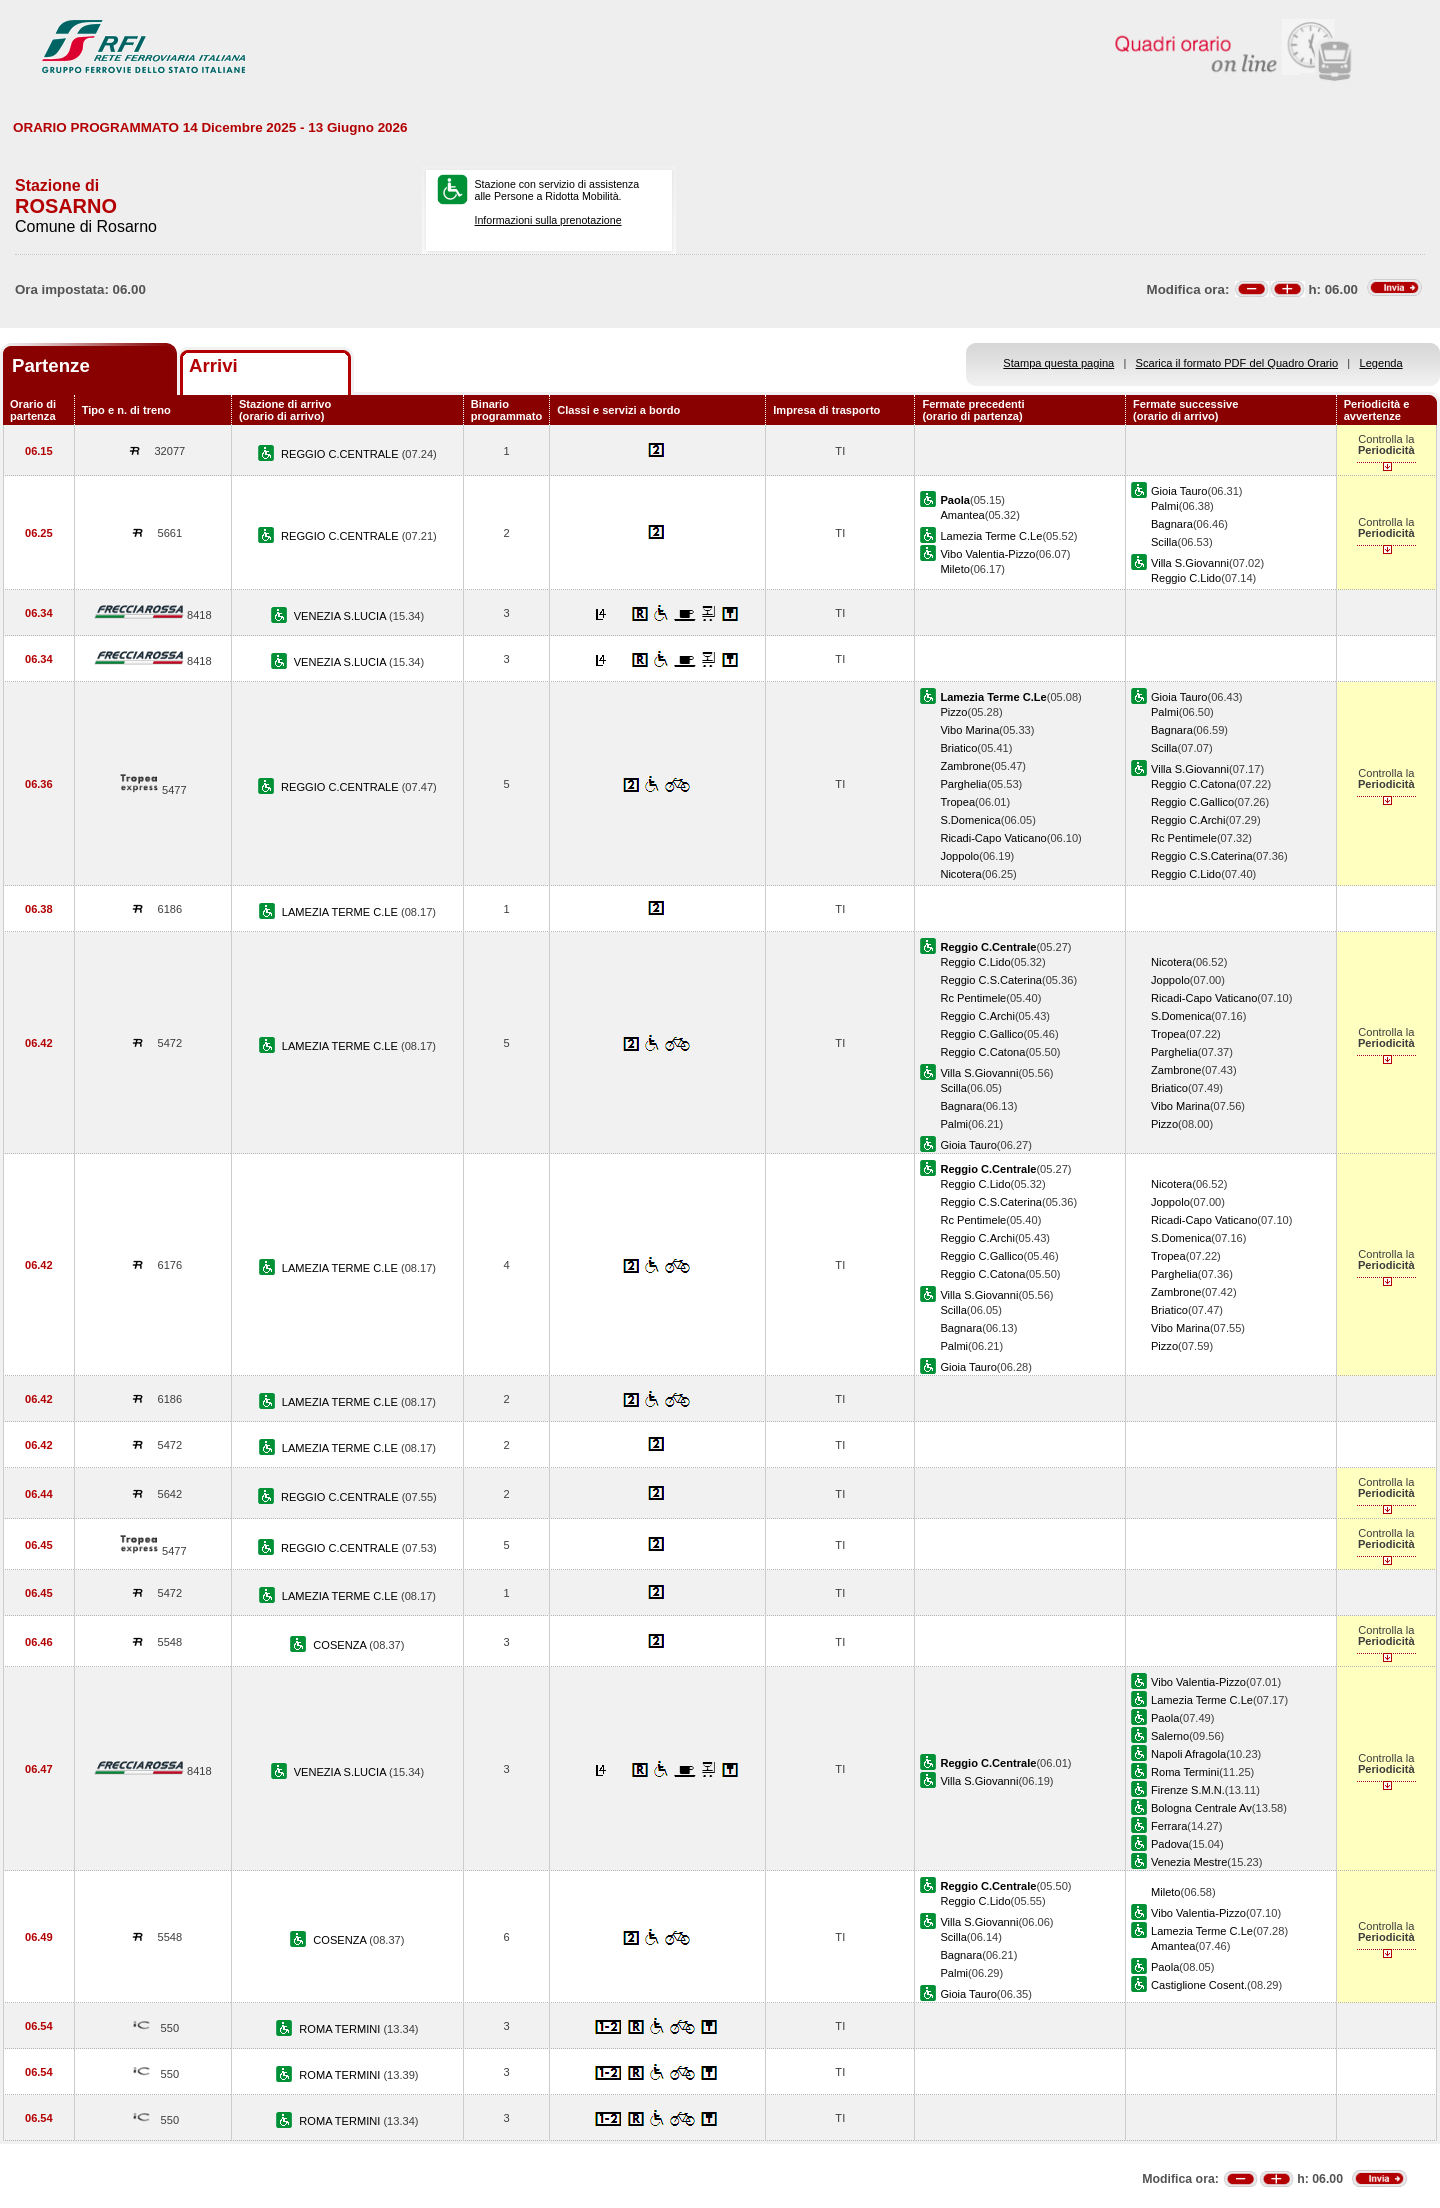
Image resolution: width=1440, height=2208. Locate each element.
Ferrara (1169, 1826)
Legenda (1381, 363)
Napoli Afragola (1188, 1754)
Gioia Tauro (1179, 491)
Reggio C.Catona (1193, 784)
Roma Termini (1185, 1772)
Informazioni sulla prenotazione (547, 220)
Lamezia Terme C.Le (991, 536)
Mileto (955, 569)
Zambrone (965, 766)
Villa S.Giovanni (1190, 563)
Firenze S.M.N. (1188, 1790)
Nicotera (960, 874)
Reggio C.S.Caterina (1202, 856)
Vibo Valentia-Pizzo (987, 554)
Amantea (962, 515)
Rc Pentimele (1184, 838)
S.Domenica (970, 820)
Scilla (1164, 542)
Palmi (1165, 506)
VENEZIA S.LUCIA (341, 616)
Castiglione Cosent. (1199, 1985)
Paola (1165, 1718)
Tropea (957, 802)
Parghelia (963, 784)
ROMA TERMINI (341, 2029)
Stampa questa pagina (1058, 363)
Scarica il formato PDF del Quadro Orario (1237, 363)
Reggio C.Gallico (1192, 802)
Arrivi (213, 365)
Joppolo (959, 856)
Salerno (1170, 1736)
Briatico (958, 748)
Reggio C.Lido (1186, 578)
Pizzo (953, 712)
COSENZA (341, 1645)
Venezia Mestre (1189, 1862)
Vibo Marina (969, 730)
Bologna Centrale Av (1201, 1808)
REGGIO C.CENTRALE (341, 454)
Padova (1170, 1844)
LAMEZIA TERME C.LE (341, 912)
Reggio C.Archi (1188, 820)
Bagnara (1172, 524)
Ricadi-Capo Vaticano (993, 838)
